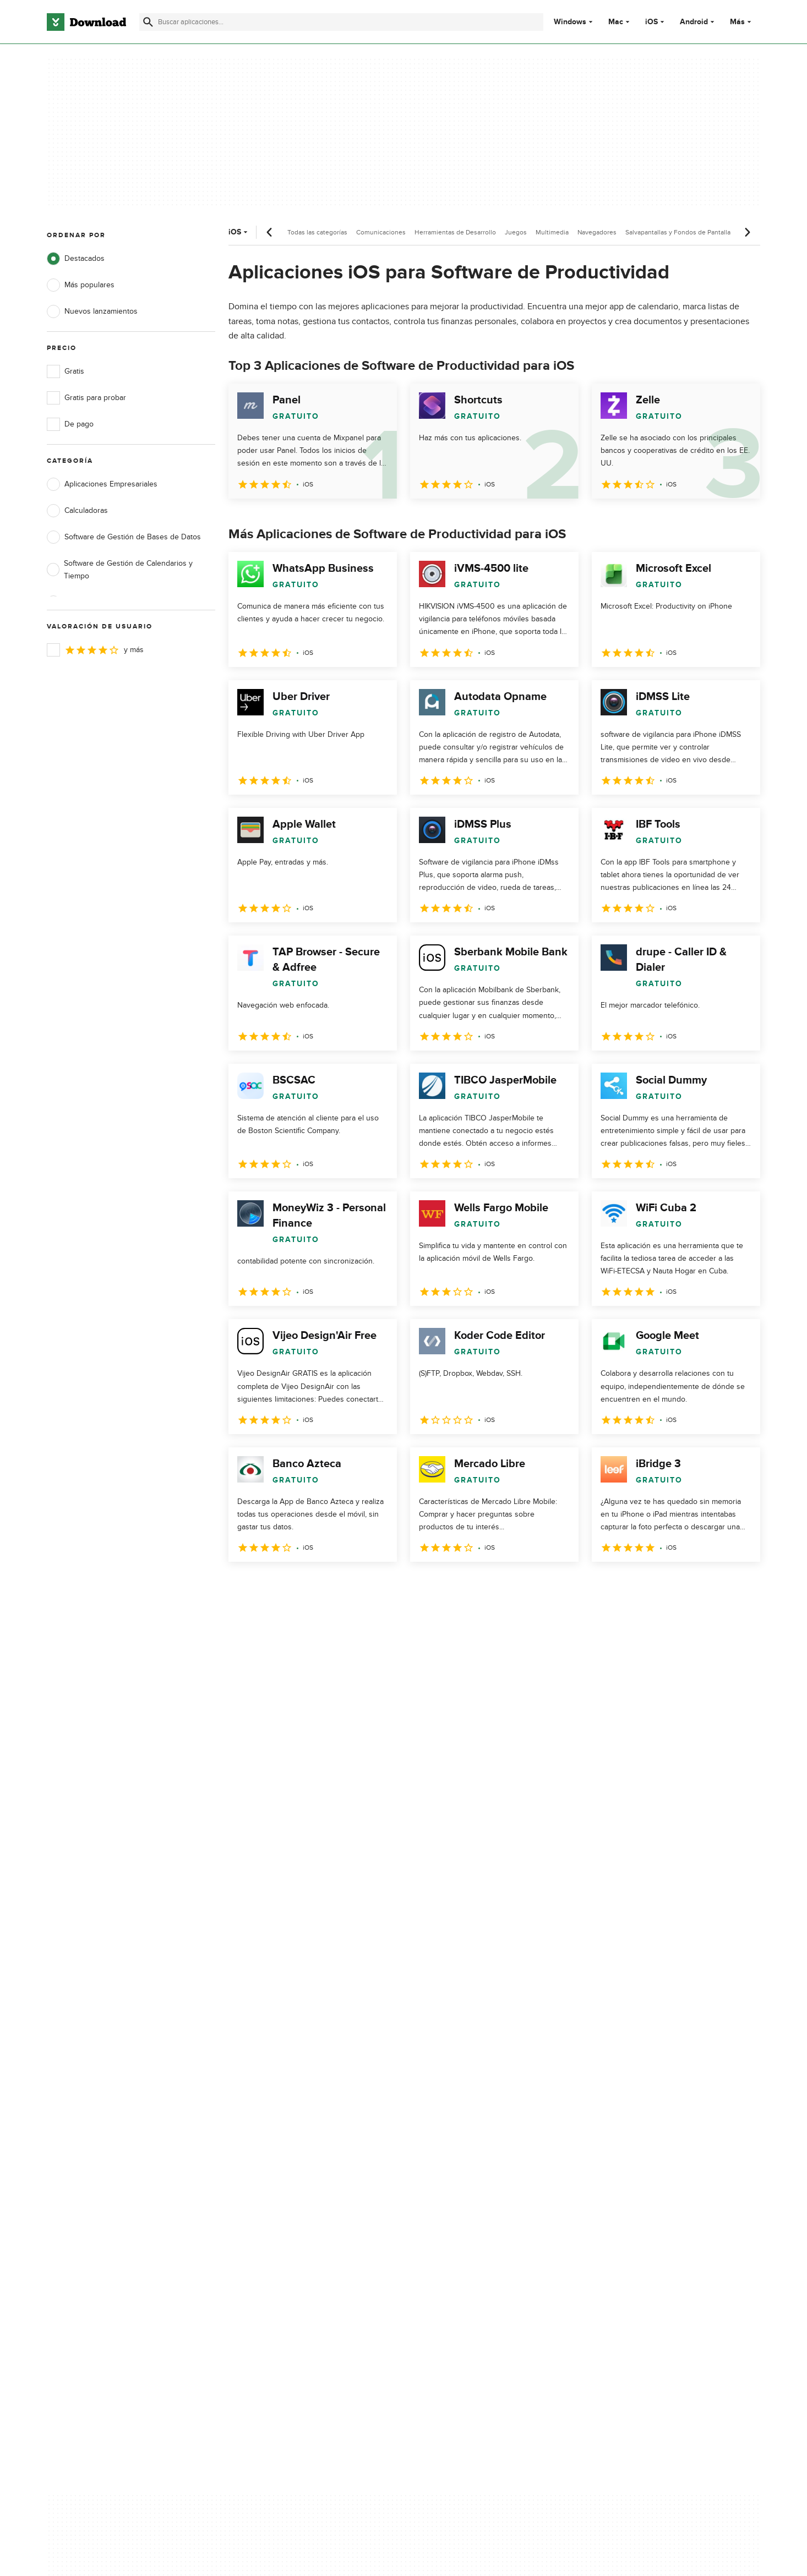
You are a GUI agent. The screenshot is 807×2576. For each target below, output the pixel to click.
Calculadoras (77, 510)
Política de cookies (477, 2139)
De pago (70, 424)
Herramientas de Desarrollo (455, 232)
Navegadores (597, 232)
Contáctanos (268, 2139)
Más (742, 21)
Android (694, 22)
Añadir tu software (278, 2120)
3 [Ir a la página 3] (297, 1585)
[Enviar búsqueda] (148, 22)
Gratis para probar (86, 397)
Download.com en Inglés (288, 2158)
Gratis (65, 371)
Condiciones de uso (480, 2120)
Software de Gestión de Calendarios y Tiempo (120, 570)
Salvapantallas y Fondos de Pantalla (677, 232)
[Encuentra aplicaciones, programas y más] (341, 22)
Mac (615, 22)
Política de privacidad (481, 2101)
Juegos (516, 232)
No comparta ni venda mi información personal (488, 2163)
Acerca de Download (282, 2101)
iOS (651, 22)
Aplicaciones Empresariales (102, 484)
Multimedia (552, 232)
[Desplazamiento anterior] (270, 232)
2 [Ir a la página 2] (268, 1585)
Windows (570, 22)
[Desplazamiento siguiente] (747, 232)
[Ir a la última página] (736, 1586)
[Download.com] (86, 22)
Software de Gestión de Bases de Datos (124, 537)
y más (95, 650)
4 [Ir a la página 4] (325, 1585)
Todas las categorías (317, 232)
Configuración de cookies (489, 2188)
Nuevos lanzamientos (92, 311)
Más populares (80, 285)
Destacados (76, 258)
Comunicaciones (381, 232)
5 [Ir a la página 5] (354, 1585)
